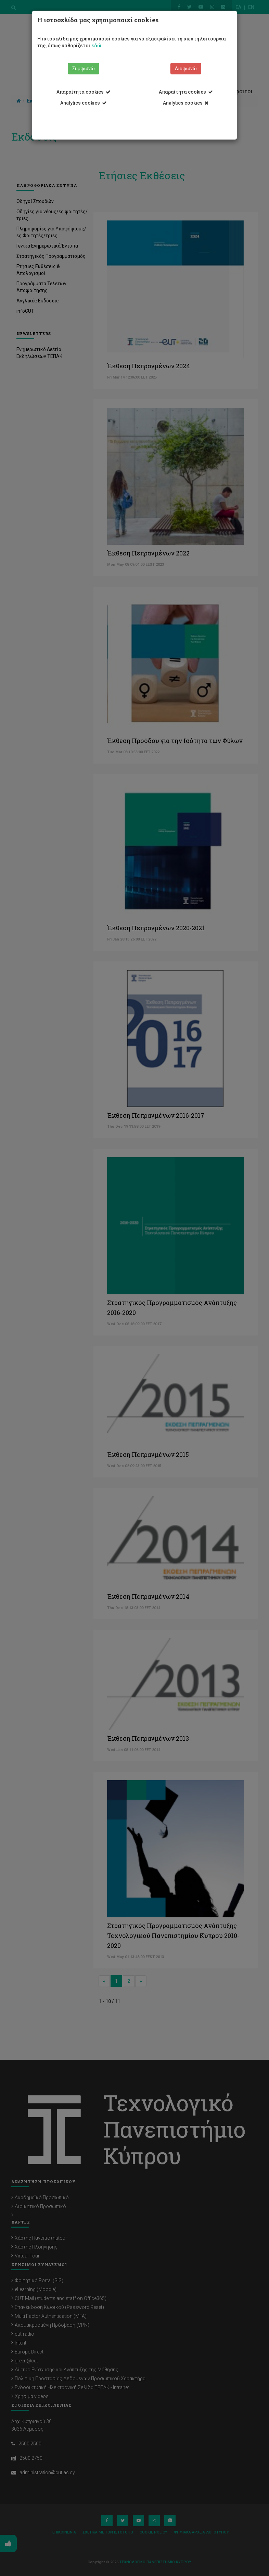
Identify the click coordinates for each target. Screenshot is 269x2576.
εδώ (96, 45)
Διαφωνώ (186, 68)
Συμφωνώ (83, 68)
